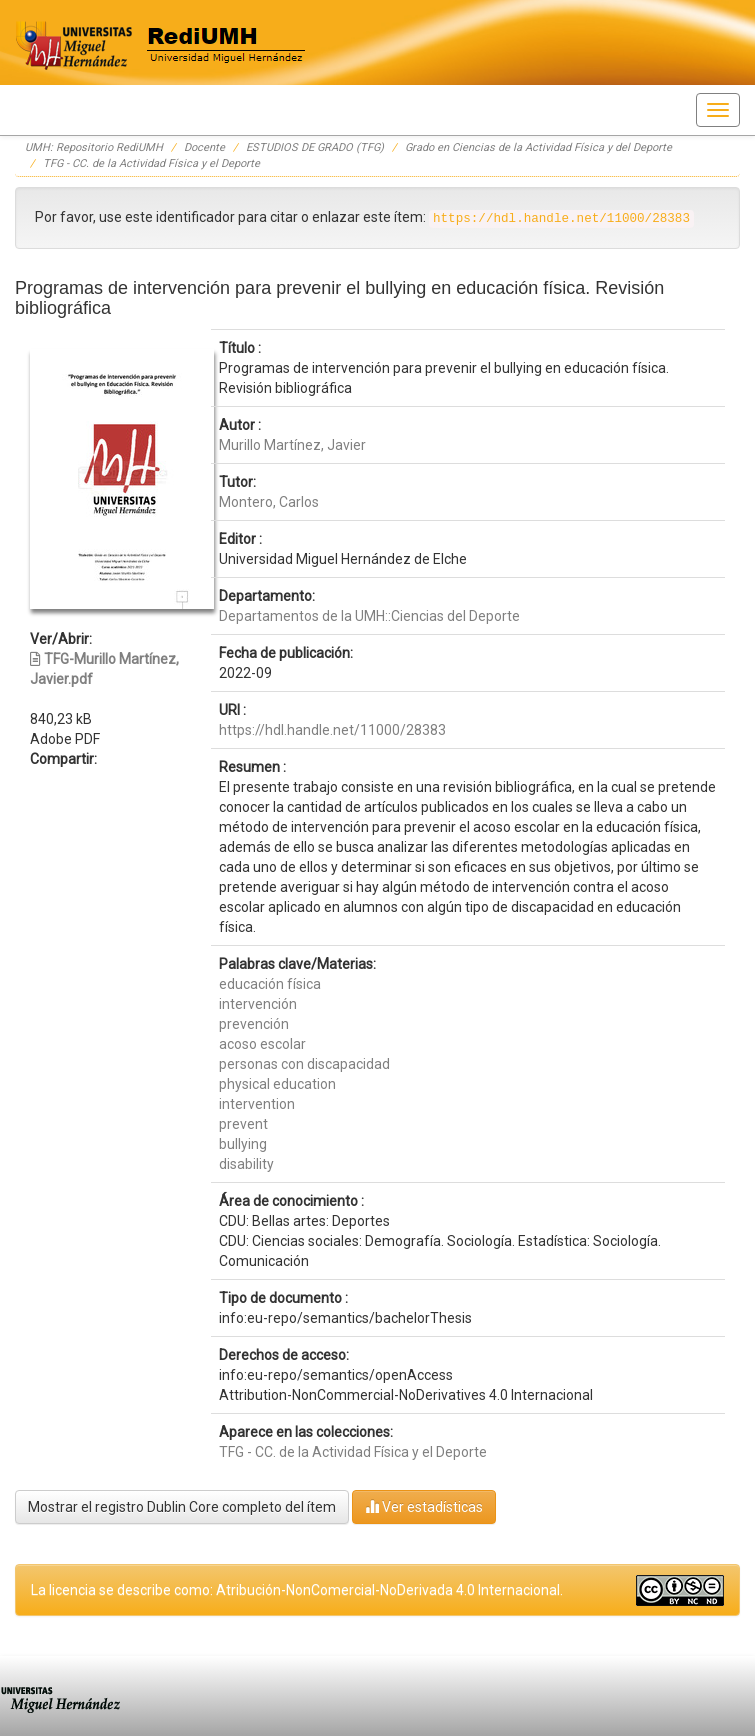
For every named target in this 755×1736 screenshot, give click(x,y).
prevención (254, 1024)
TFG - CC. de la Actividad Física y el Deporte (151, 163)
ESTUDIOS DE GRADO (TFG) (315, 147)
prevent (243, 1124)
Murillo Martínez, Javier (292, 445)
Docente (204, 147)
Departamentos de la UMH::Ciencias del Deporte (369, 616)
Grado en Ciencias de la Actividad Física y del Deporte (538, 147)
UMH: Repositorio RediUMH (94, 147)
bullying (243, 1144)
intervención (258, 1004)
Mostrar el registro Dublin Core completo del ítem (182, 1507)
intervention (257, 1104)
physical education (277, 1084)
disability (246, 1164)
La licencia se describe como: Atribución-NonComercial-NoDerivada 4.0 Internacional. (297, 1590)
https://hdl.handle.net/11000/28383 (332, 730)
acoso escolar (262, 1044)
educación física (270, 984)
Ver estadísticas (424, 1506)
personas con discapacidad (304, 1064)
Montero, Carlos (269, 502)
